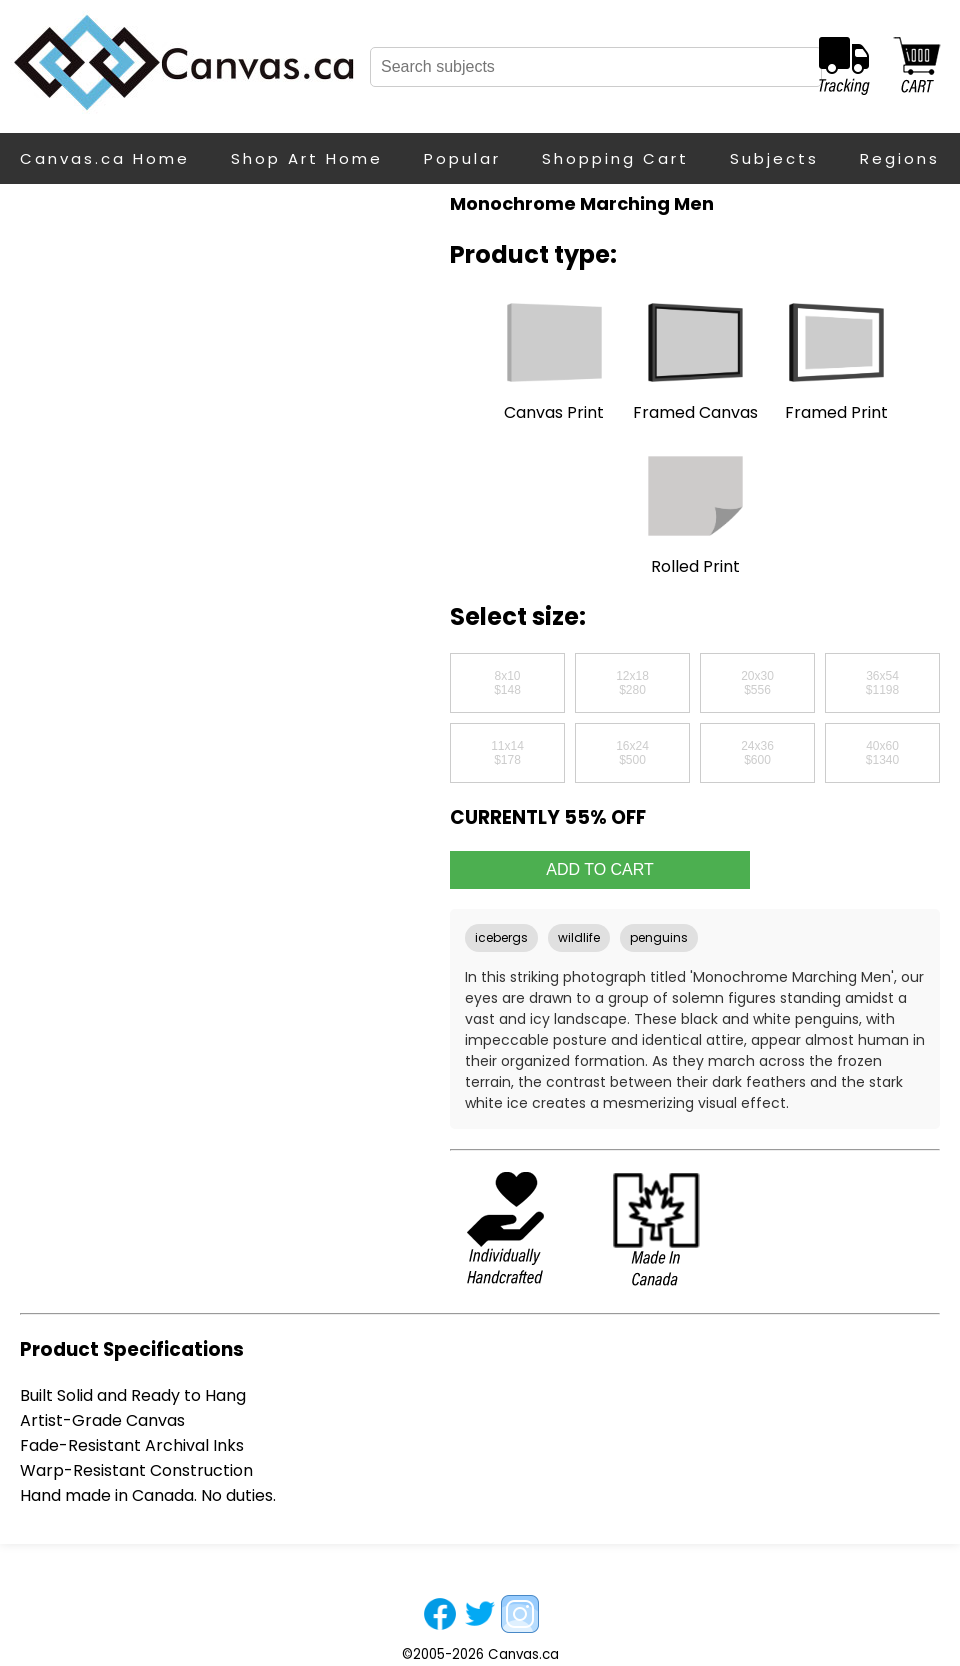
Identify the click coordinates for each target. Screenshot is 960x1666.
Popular (462, 158)
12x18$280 (632, 683)
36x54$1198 (882, 683)
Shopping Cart (615, 158)
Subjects (774, 158)
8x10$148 (507, 683)
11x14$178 (507, 753)
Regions (900, 158)
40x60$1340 (882, 753)
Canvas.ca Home (105, 158)
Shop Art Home (307, 158)
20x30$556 (757, 683)
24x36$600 (757, 753)
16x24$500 (632, 753)
